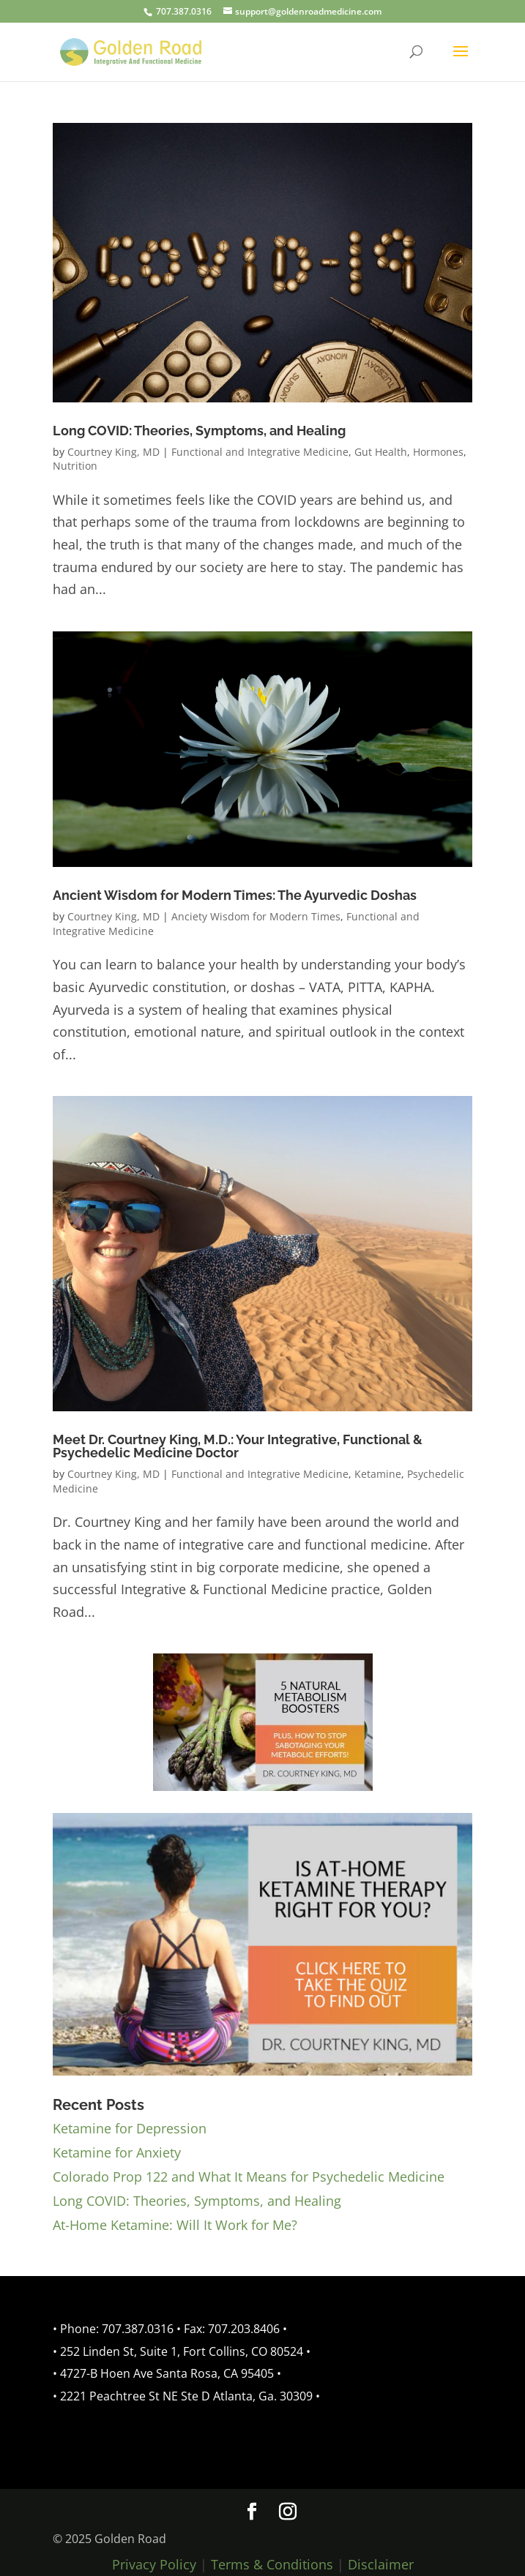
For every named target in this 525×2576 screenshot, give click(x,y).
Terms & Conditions (272, 2564)
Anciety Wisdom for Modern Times (255, 916)
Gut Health (380, 452)
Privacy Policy (154, 2564)
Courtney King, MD (113, 452)
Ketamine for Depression (129, 2128)
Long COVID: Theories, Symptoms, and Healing (199, 430)
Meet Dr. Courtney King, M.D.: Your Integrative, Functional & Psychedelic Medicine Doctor (237, 1446)
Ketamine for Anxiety (117, 2152)
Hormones (438, 452)
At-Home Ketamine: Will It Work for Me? (175, 2225)
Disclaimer (381, 2564)
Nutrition (75, 466)
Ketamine (377, 1474)
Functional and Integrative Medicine (260, 452)
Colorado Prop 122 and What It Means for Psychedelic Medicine (248, 2176)
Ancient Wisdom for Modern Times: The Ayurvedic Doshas (235, 895)
